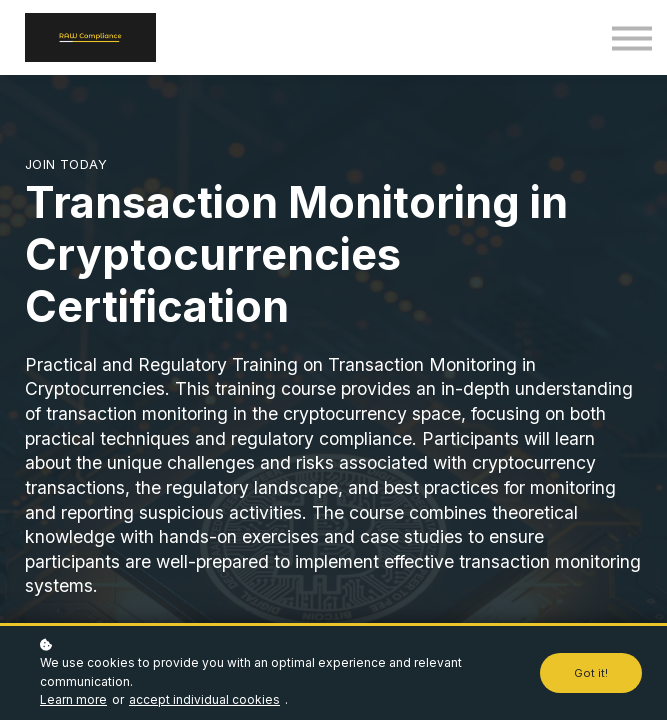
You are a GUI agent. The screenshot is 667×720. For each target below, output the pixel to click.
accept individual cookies (204, 699)
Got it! (591, 673)
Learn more (73, 699)
